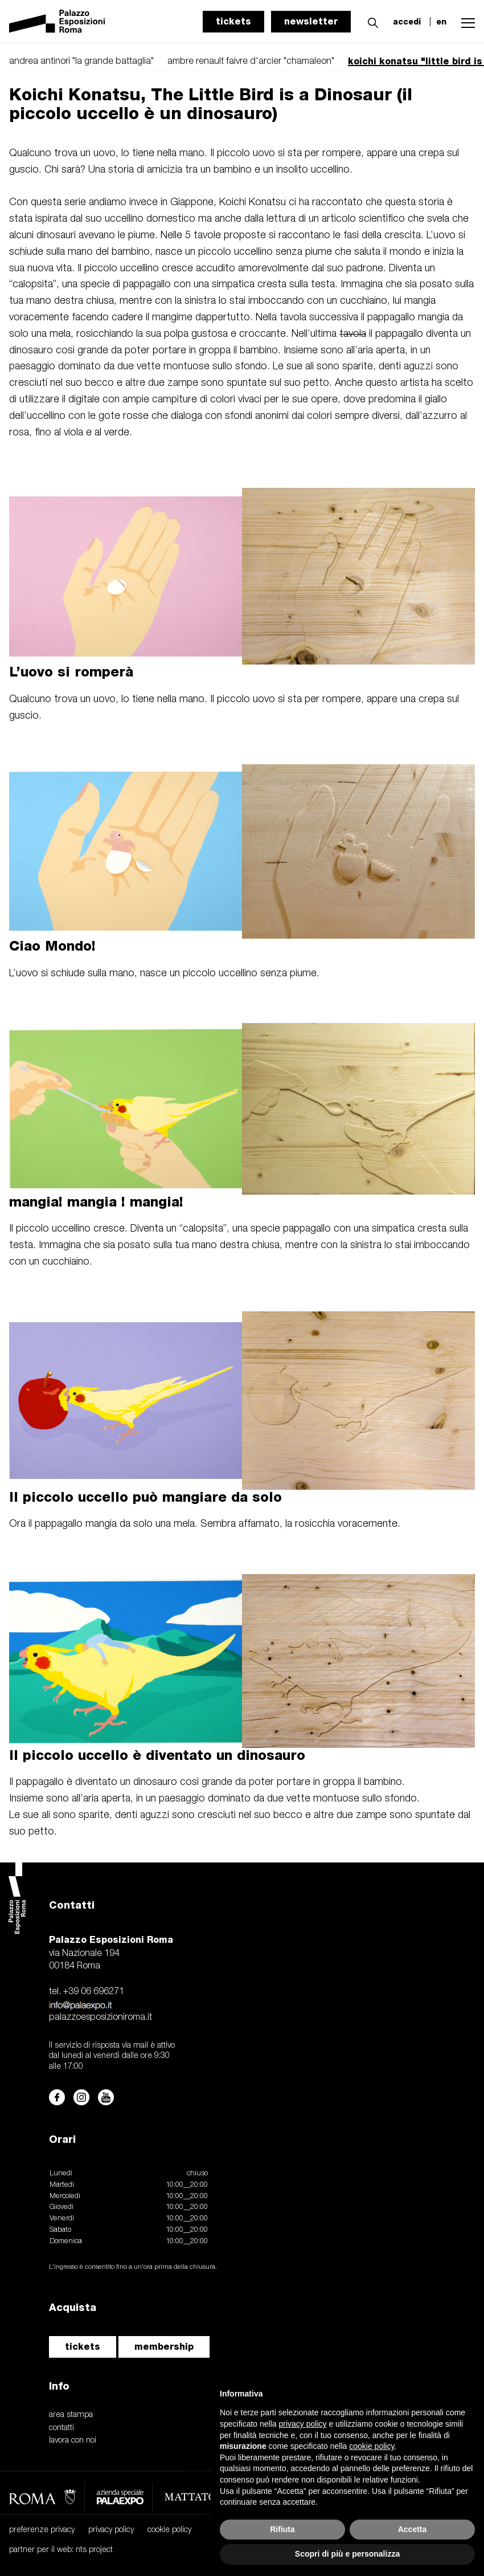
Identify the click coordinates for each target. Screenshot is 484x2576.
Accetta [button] (412, 2529)
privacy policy (111, 2530)
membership (164, 2346)
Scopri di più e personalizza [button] (347, 2553)
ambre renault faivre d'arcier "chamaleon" (250, 62)
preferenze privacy (42, 2530)
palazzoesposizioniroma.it (100, 2017)
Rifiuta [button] (282, 2529)
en (441, 21)
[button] (370, 21)
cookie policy (169, 2530)
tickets (233, 21)
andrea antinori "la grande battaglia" (81, 62)
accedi (407, 21)
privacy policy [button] (303, 2423)
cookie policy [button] (371, 2446)
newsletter (311, 21)
